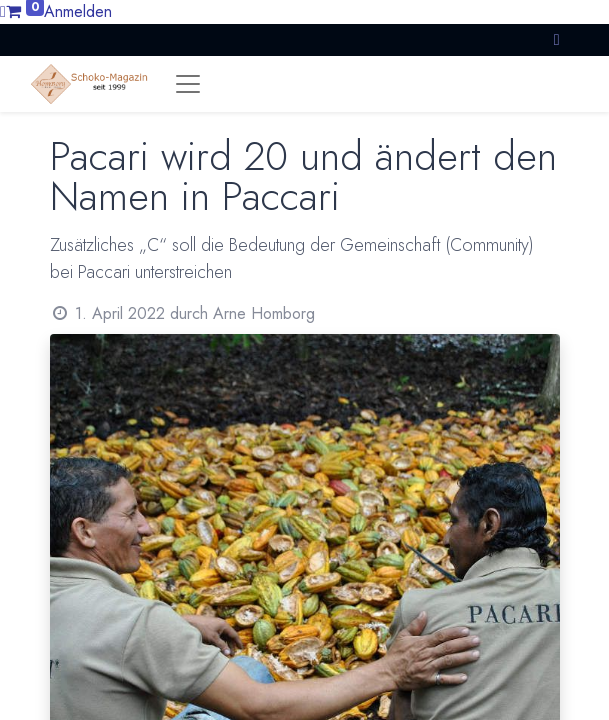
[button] (557, 39)
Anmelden (78, 11)
